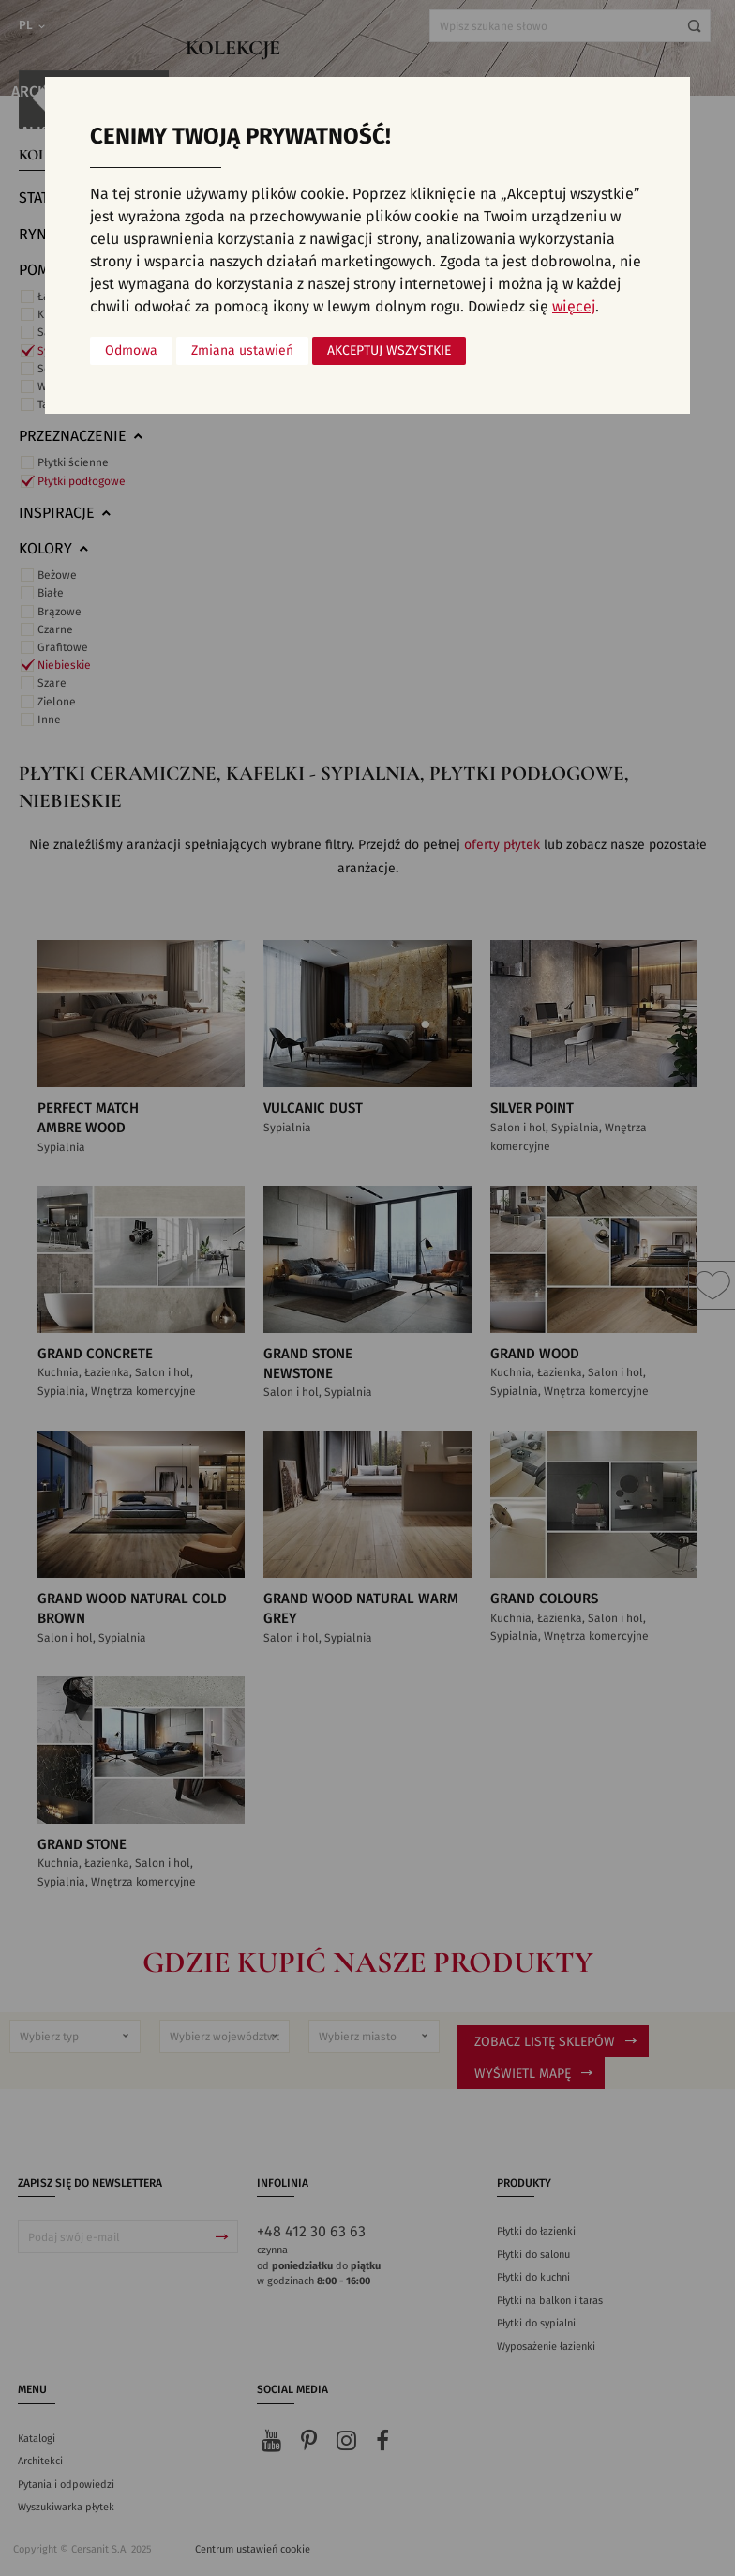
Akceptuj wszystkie (389, 350)
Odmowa (131, 350)
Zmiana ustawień (242, 350)
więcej (573, 306)
